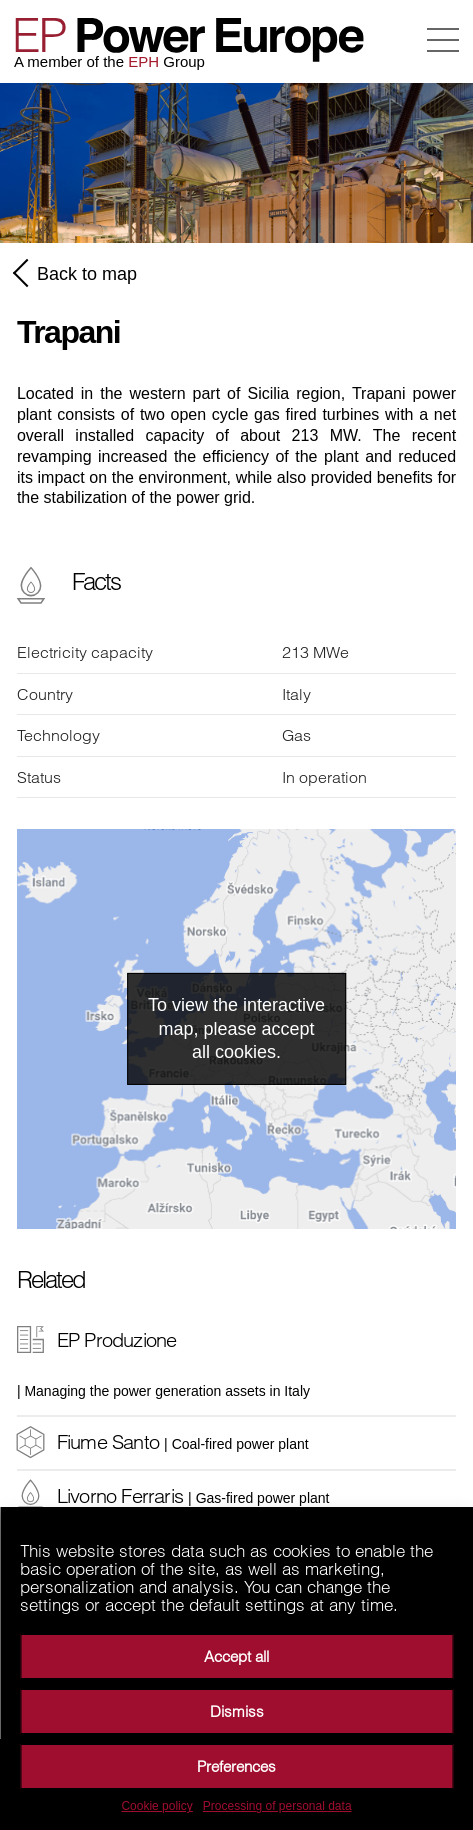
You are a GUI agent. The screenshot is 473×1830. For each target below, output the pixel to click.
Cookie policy (156, 1806)
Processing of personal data (277, 1806)
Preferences (236, 1766)
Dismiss (237, 1711)
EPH (143, 61)
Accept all (236, 1656)
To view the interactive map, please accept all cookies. (236, 1028)
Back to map (77, 273)
